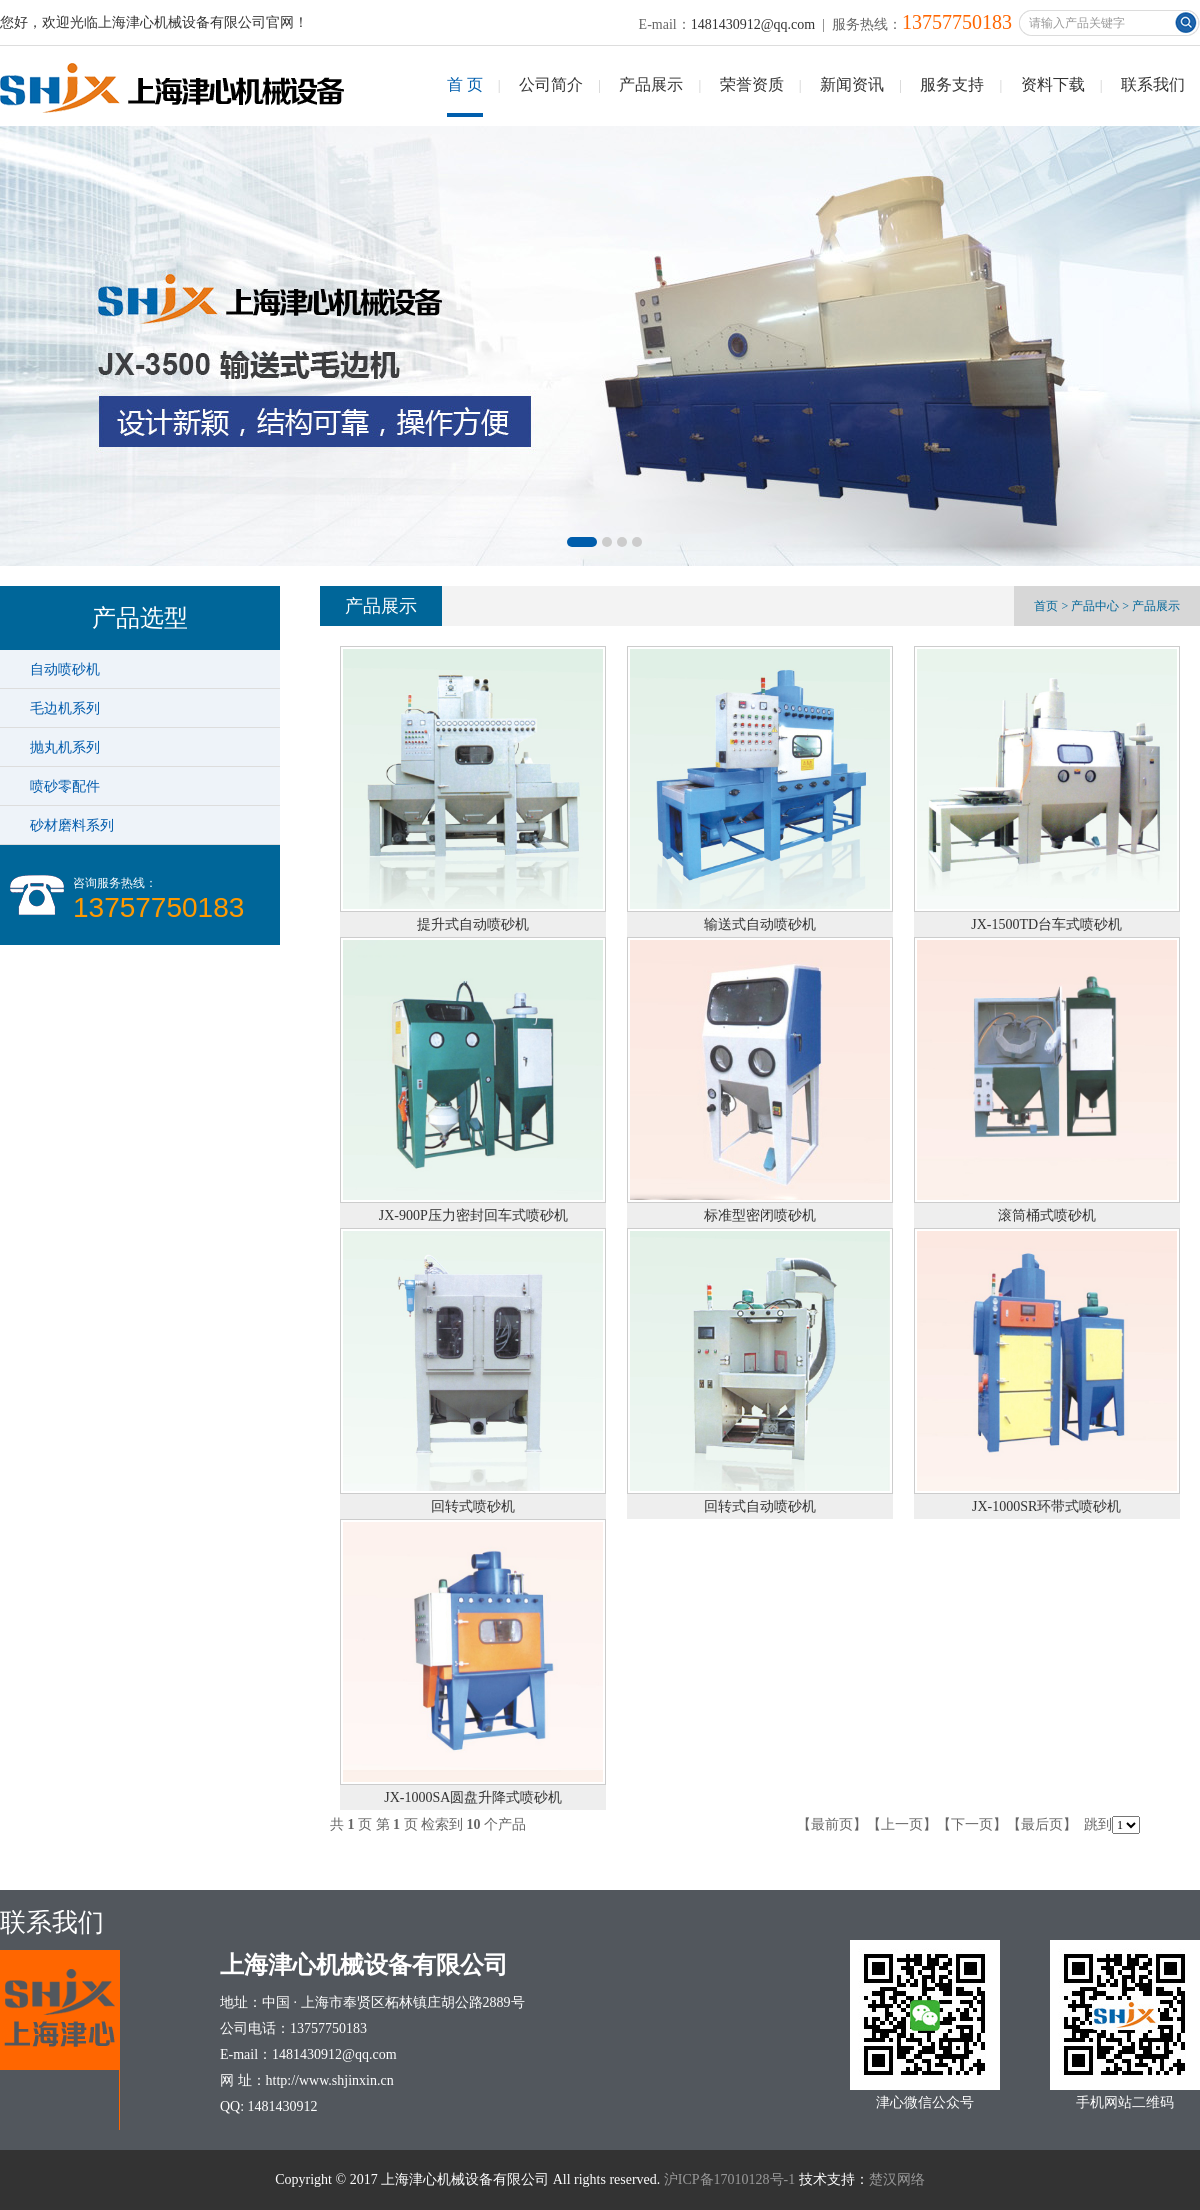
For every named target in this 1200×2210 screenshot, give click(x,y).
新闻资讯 (852, 84)
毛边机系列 (65, 708)
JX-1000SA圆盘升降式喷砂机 (473, 1797)
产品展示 (651, 84)
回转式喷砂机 (473, 1506)
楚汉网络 (897, 2179)
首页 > (1051, 606)
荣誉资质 (752, 84)
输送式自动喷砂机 (760, 924)
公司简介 (551, 84)
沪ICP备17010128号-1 (729, 2179)
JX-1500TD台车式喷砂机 (1046, 924)
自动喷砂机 (65, 669)
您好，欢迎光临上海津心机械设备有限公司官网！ (154, 22)
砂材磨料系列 (72, 825)
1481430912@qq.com (753, 24)
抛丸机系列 (65, 747)
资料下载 (1053, 84)
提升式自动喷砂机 (473, 924)
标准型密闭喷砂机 (760, 1215)
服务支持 (952, 84)
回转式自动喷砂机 (760, 1506)
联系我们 (1153, 84)
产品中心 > (1100, 606)
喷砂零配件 (65, 786)
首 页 (465, 84)
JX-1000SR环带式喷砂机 (1046, 1506)
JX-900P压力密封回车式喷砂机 (473, 1215)
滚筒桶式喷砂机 (1047, 1215)
